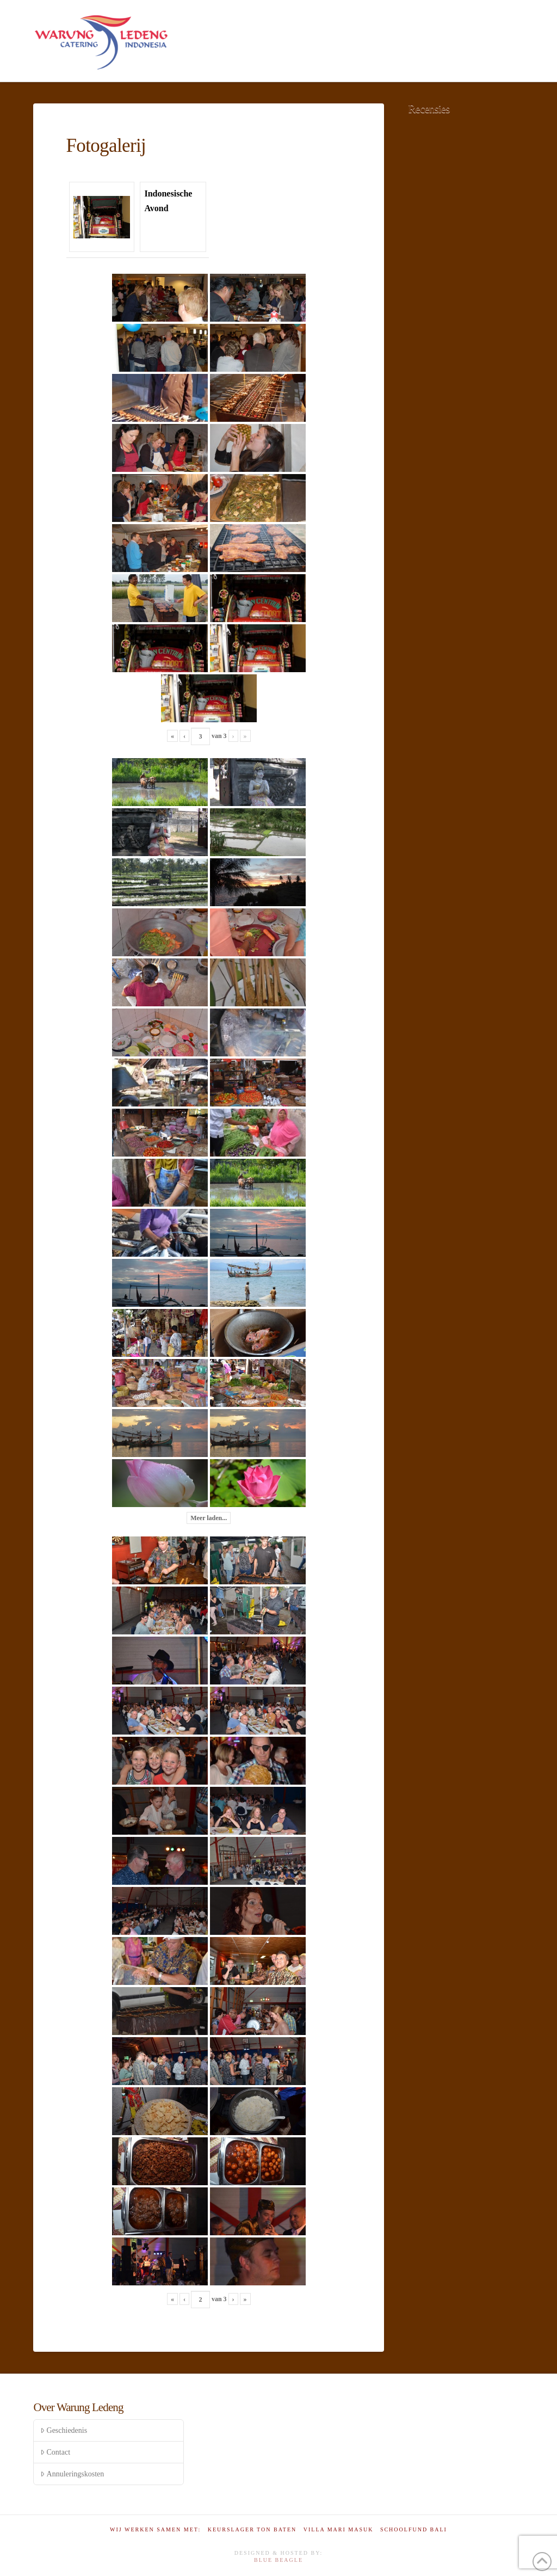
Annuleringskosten (72, 2474)
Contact (55, 2452)
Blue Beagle (278, 2560)
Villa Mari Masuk (339, 2529)
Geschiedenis (63, 2430)
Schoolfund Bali (413, 2529)
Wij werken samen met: (155, 2529)
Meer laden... (208, 1518)
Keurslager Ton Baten (252, 2529)
